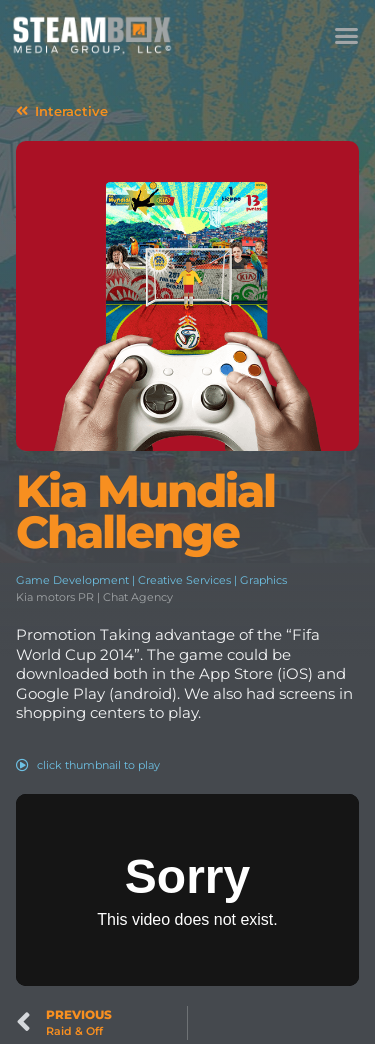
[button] (347, 35)
